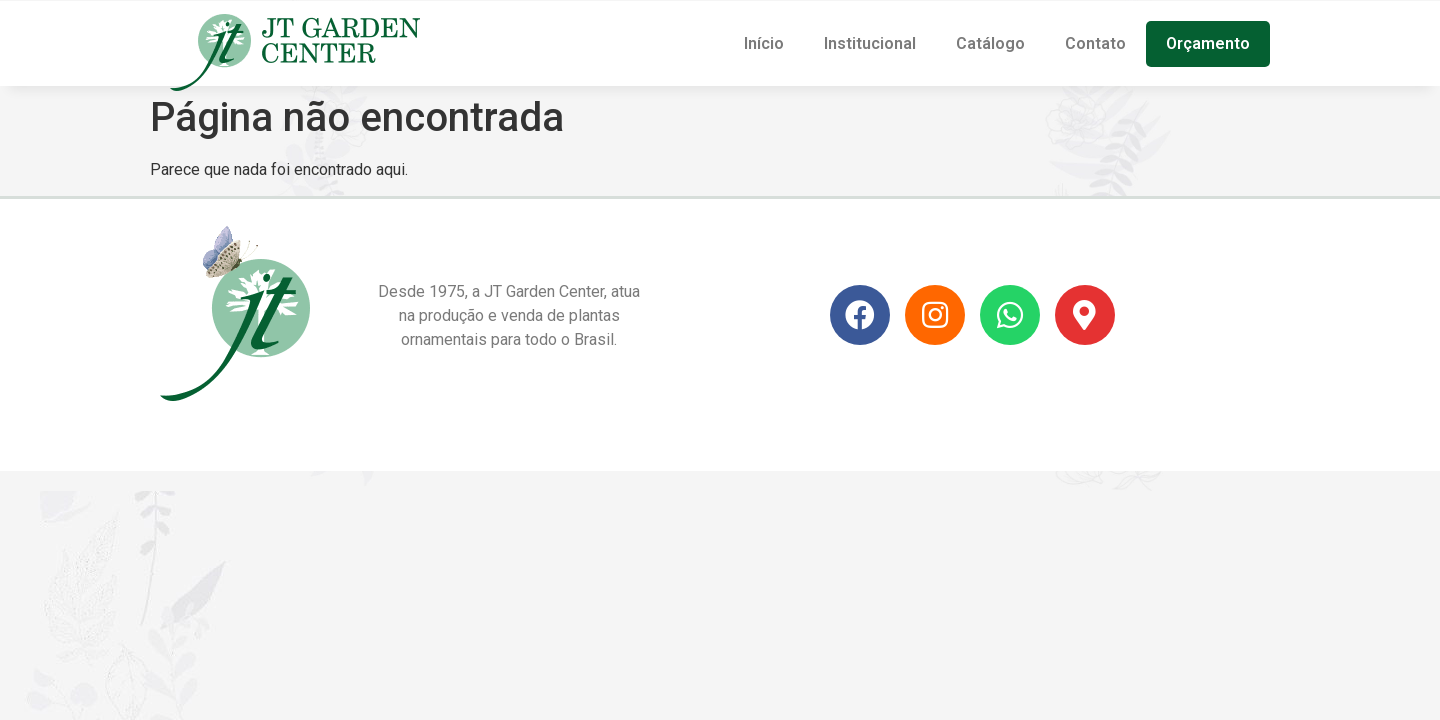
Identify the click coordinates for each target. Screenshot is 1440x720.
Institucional (870, 43)
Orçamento (1208, 43)
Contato (1095, 43)
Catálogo (990, 43)
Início (764, 43)
